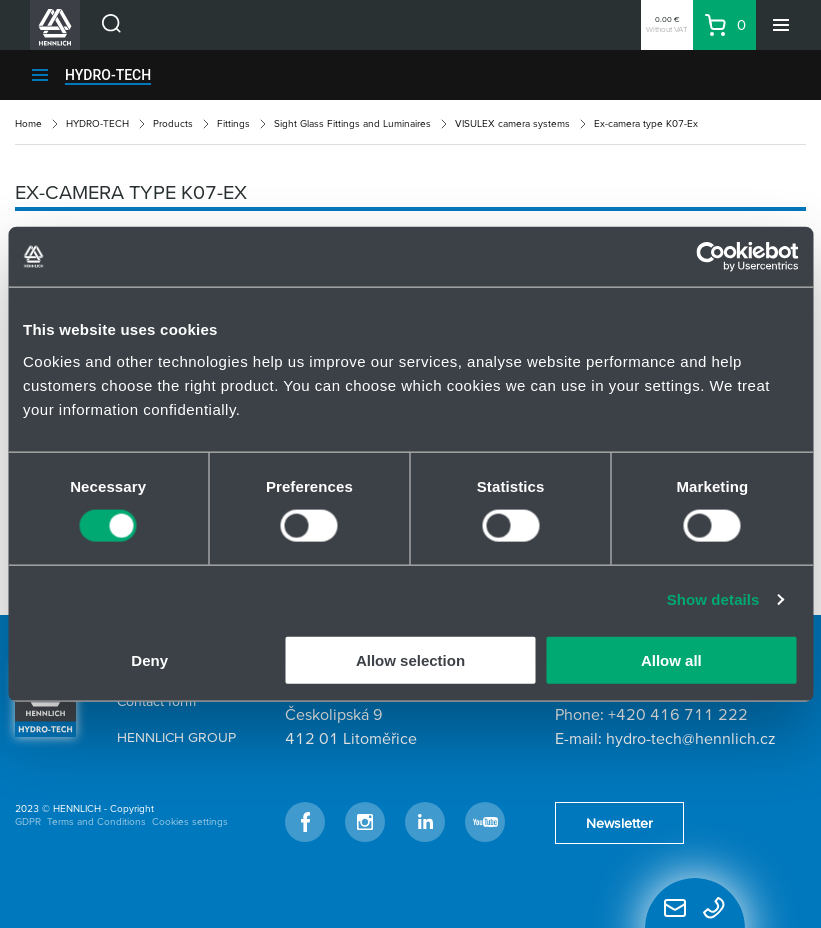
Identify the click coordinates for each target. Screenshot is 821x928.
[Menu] (781, 25)
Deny (149, 659)
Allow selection (410, 659)
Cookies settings (190, 821)
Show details (713, 599)
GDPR (28, 821)
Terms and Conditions (96, 821)
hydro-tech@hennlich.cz (691, 738)
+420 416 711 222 (678, 714)
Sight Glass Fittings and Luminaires (352, 123)
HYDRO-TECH (108, 75)
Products (173, 123)
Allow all (671, 659)
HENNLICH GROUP (176, 737)
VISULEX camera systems (512, 123)
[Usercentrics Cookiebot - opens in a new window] (710, 257)
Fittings (233, 123)
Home (28, 123)
